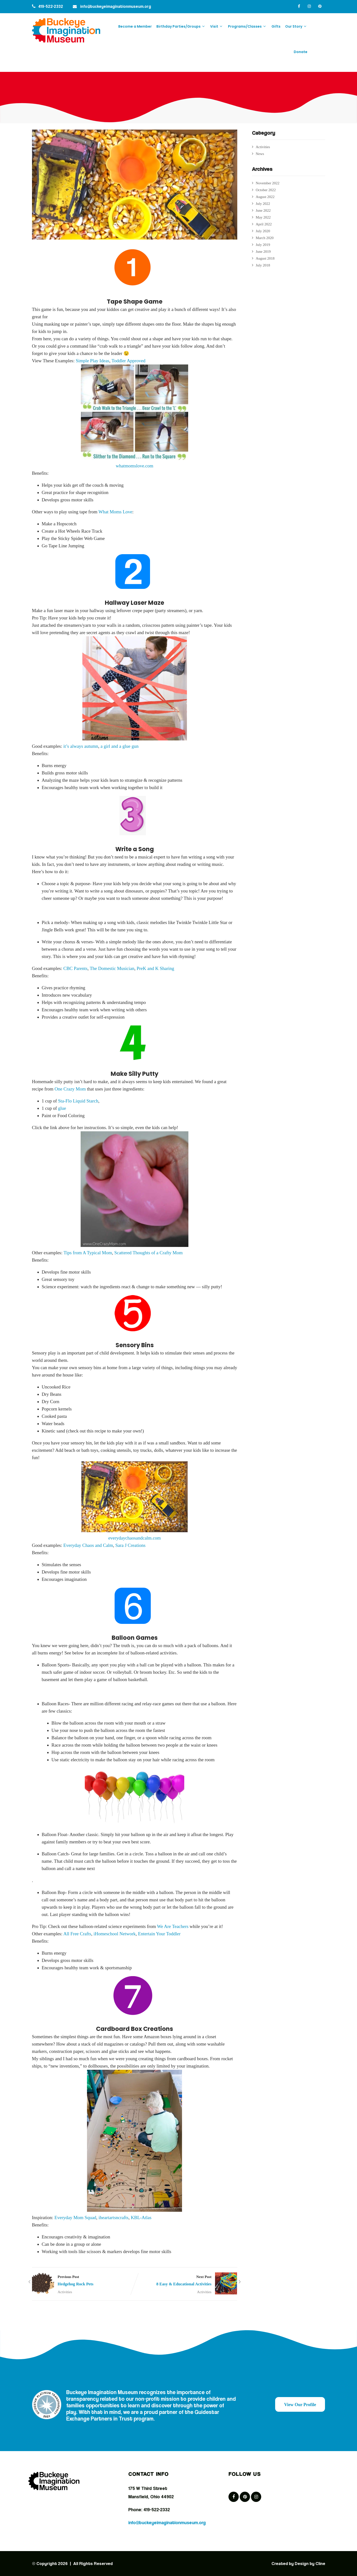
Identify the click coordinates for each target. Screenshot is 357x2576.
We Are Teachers (173, 1926)
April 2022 (264, 224)
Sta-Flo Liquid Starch (78, 1100)
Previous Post (83, 2281)
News (260, 154)
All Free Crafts (77, 1933)
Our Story (296, 26)
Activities (65, 2292)
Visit (216, 26)
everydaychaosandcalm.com (134, 1538)
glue (62, 1108)
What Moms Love (115, 511)
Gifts (276, 26)
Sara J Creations (130, 1545)
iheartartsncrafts (113, 2217)
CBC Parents (75, 968)
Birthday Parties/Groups (181, 26)
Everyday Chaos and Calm (88, 1545)
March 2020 (265, 238)
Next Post (186, 2281)
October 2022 (266, 190)
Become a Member (135, 26)
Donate (300, 51)
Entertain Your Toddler (159, 1933)
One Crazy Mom (70, 1088)
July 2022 (263, 204)
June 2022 (263, 210)
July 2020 (263, 231)
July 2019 (263, 245)
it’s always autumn (80, 746)
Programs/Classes (247, 26)
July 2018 (263, 265)
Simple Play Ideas (92, 360)
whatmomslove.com (134, 465)
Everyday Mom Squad (75, 2217)
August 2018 (265, 258)
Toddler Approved (128, 360)
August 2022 (265, 197)
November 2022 (268, 183)
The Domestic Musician (112, 968)
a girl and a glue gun (119, 746)
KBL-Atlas (141, 2217)
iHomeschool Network (115, 1933)
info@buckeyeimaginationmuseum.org (115, 6)
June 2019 (263, 251)
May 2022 (263, 217)
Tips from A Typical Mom (88, 1252)
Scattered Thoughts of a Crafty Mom (148, 1252)
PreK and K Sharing (155, 968)
